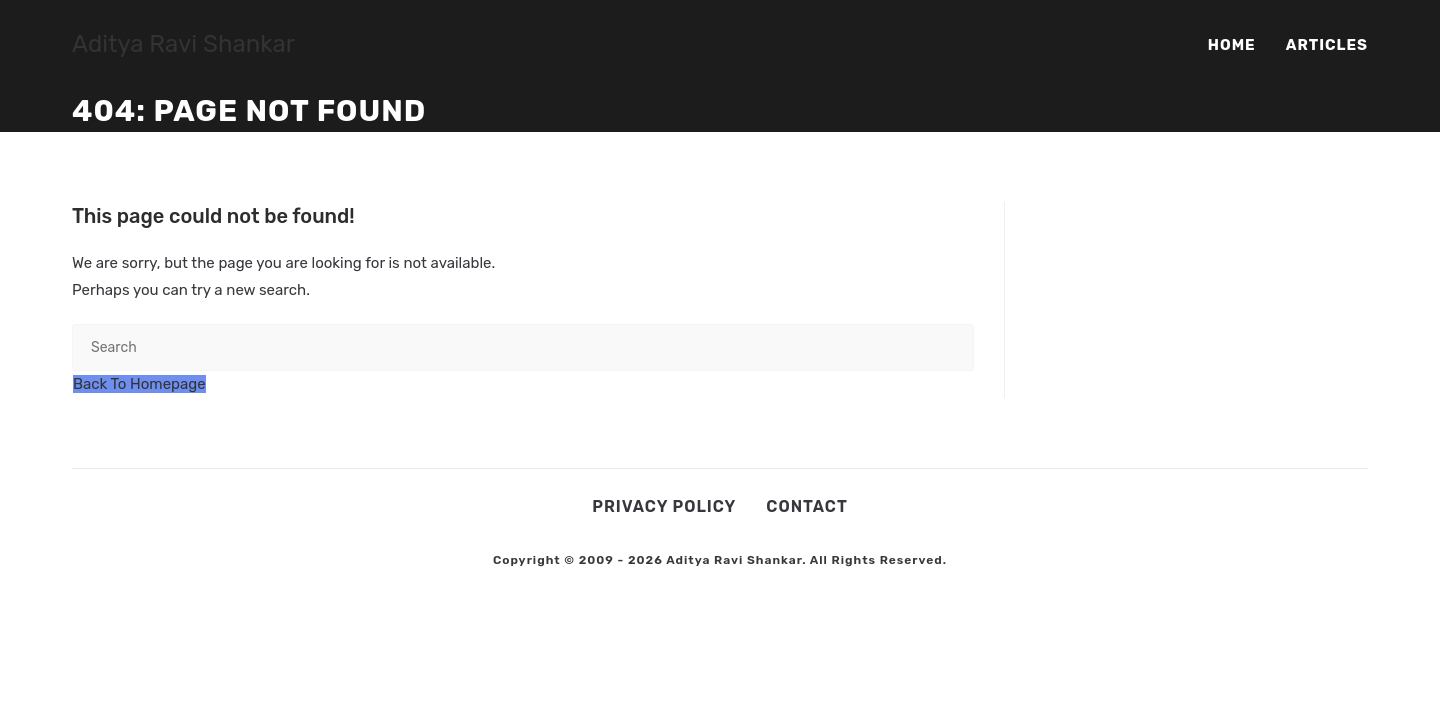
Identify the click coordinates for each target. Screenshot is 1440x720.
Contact (806, 506)
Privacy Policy (664, 506)
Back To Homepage (139, 384)
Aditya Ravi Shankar (183, 44)
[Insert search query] (523, 347)
